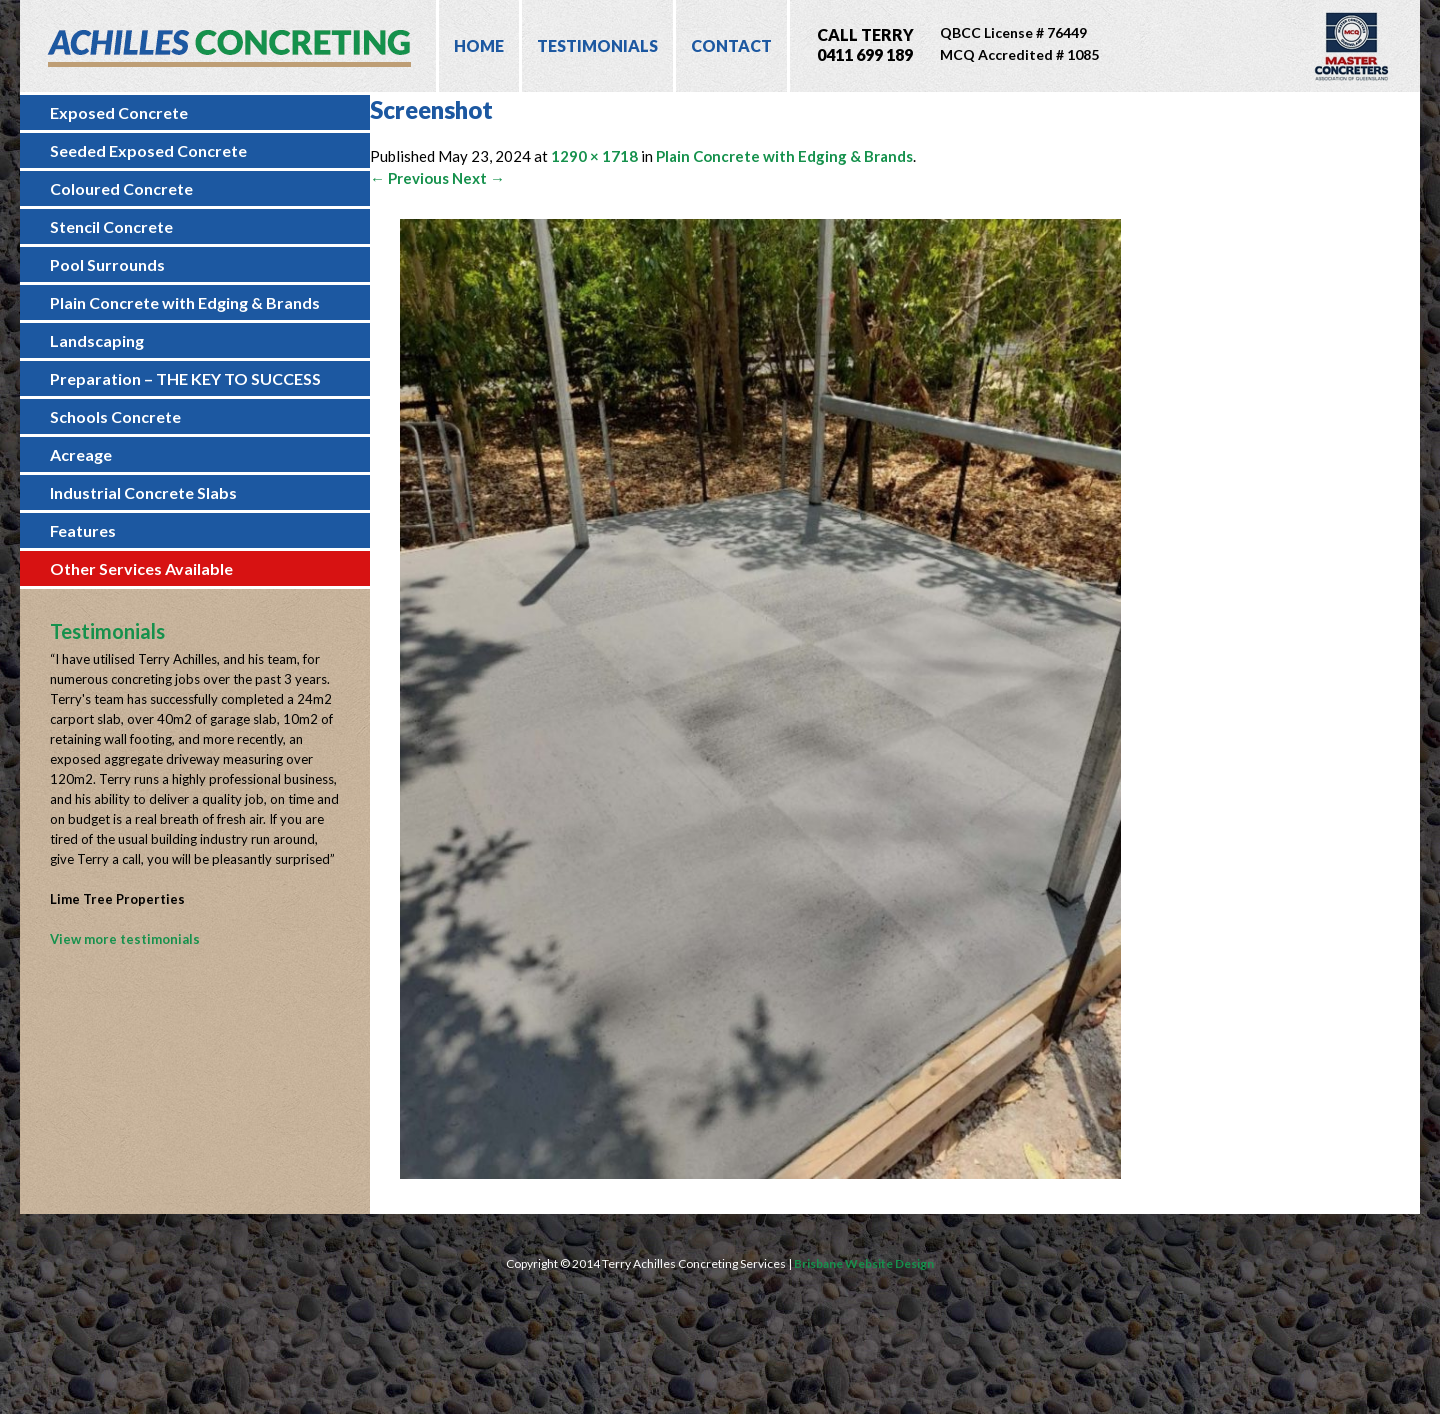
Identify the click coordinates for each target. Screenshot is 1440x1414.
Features (83, 530)
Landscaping (97, 340)
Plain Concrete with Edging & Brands (185, 302)
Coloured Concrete (121, 188)
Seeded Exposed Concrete (148, 150)
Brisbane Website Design (864, 1263)
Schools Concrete (115, 416)
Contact (731, 45)
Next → (478, 178)
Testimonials (597, 45)
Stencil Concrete (111, 226)
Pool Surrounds (107, 264)
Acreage (81, 454)
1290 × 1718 (594, 156)
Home (479, 45)
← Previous (409, 178)
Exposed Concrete (119, 112)
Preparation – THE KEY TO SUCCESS (185, 378)
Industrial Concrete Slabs (143, 492)
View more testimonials (125, 939)
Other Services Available (141, 568)
